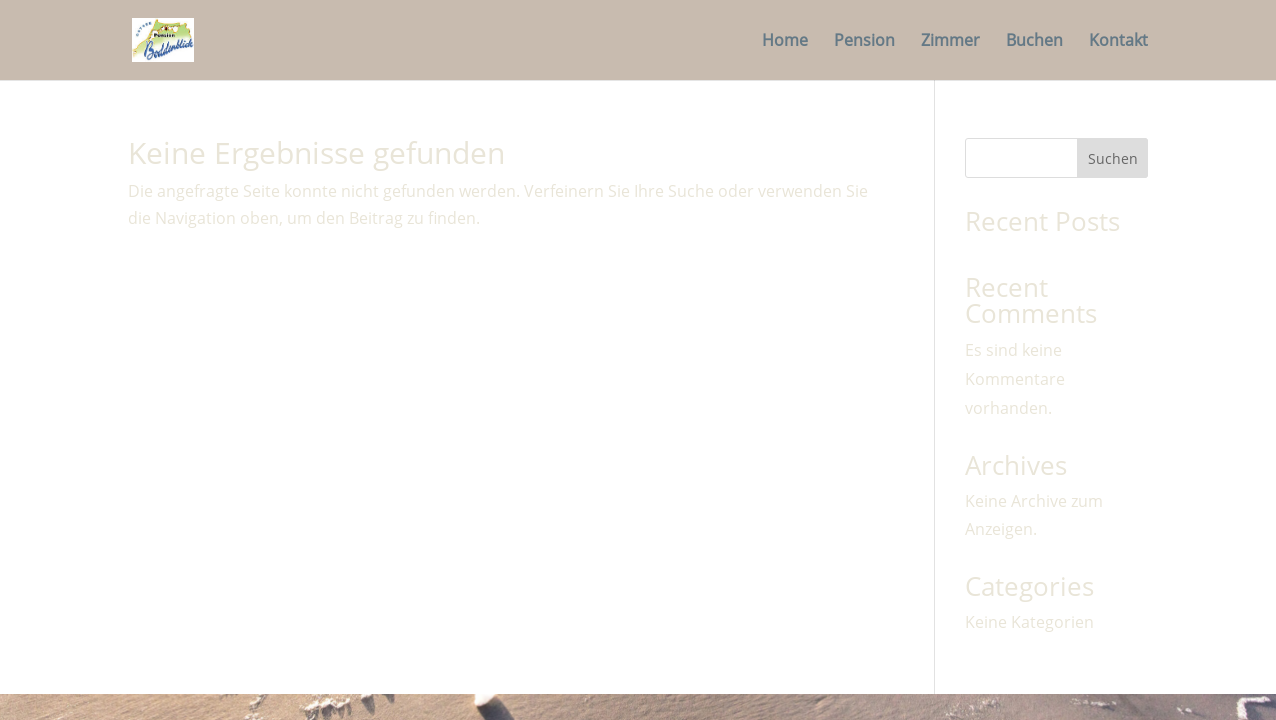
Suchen (1113, 158)
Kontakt (1118, 42)
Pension (864, 42)
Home (785, 42)
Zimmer (950, 42)
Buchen (1034, 42)
